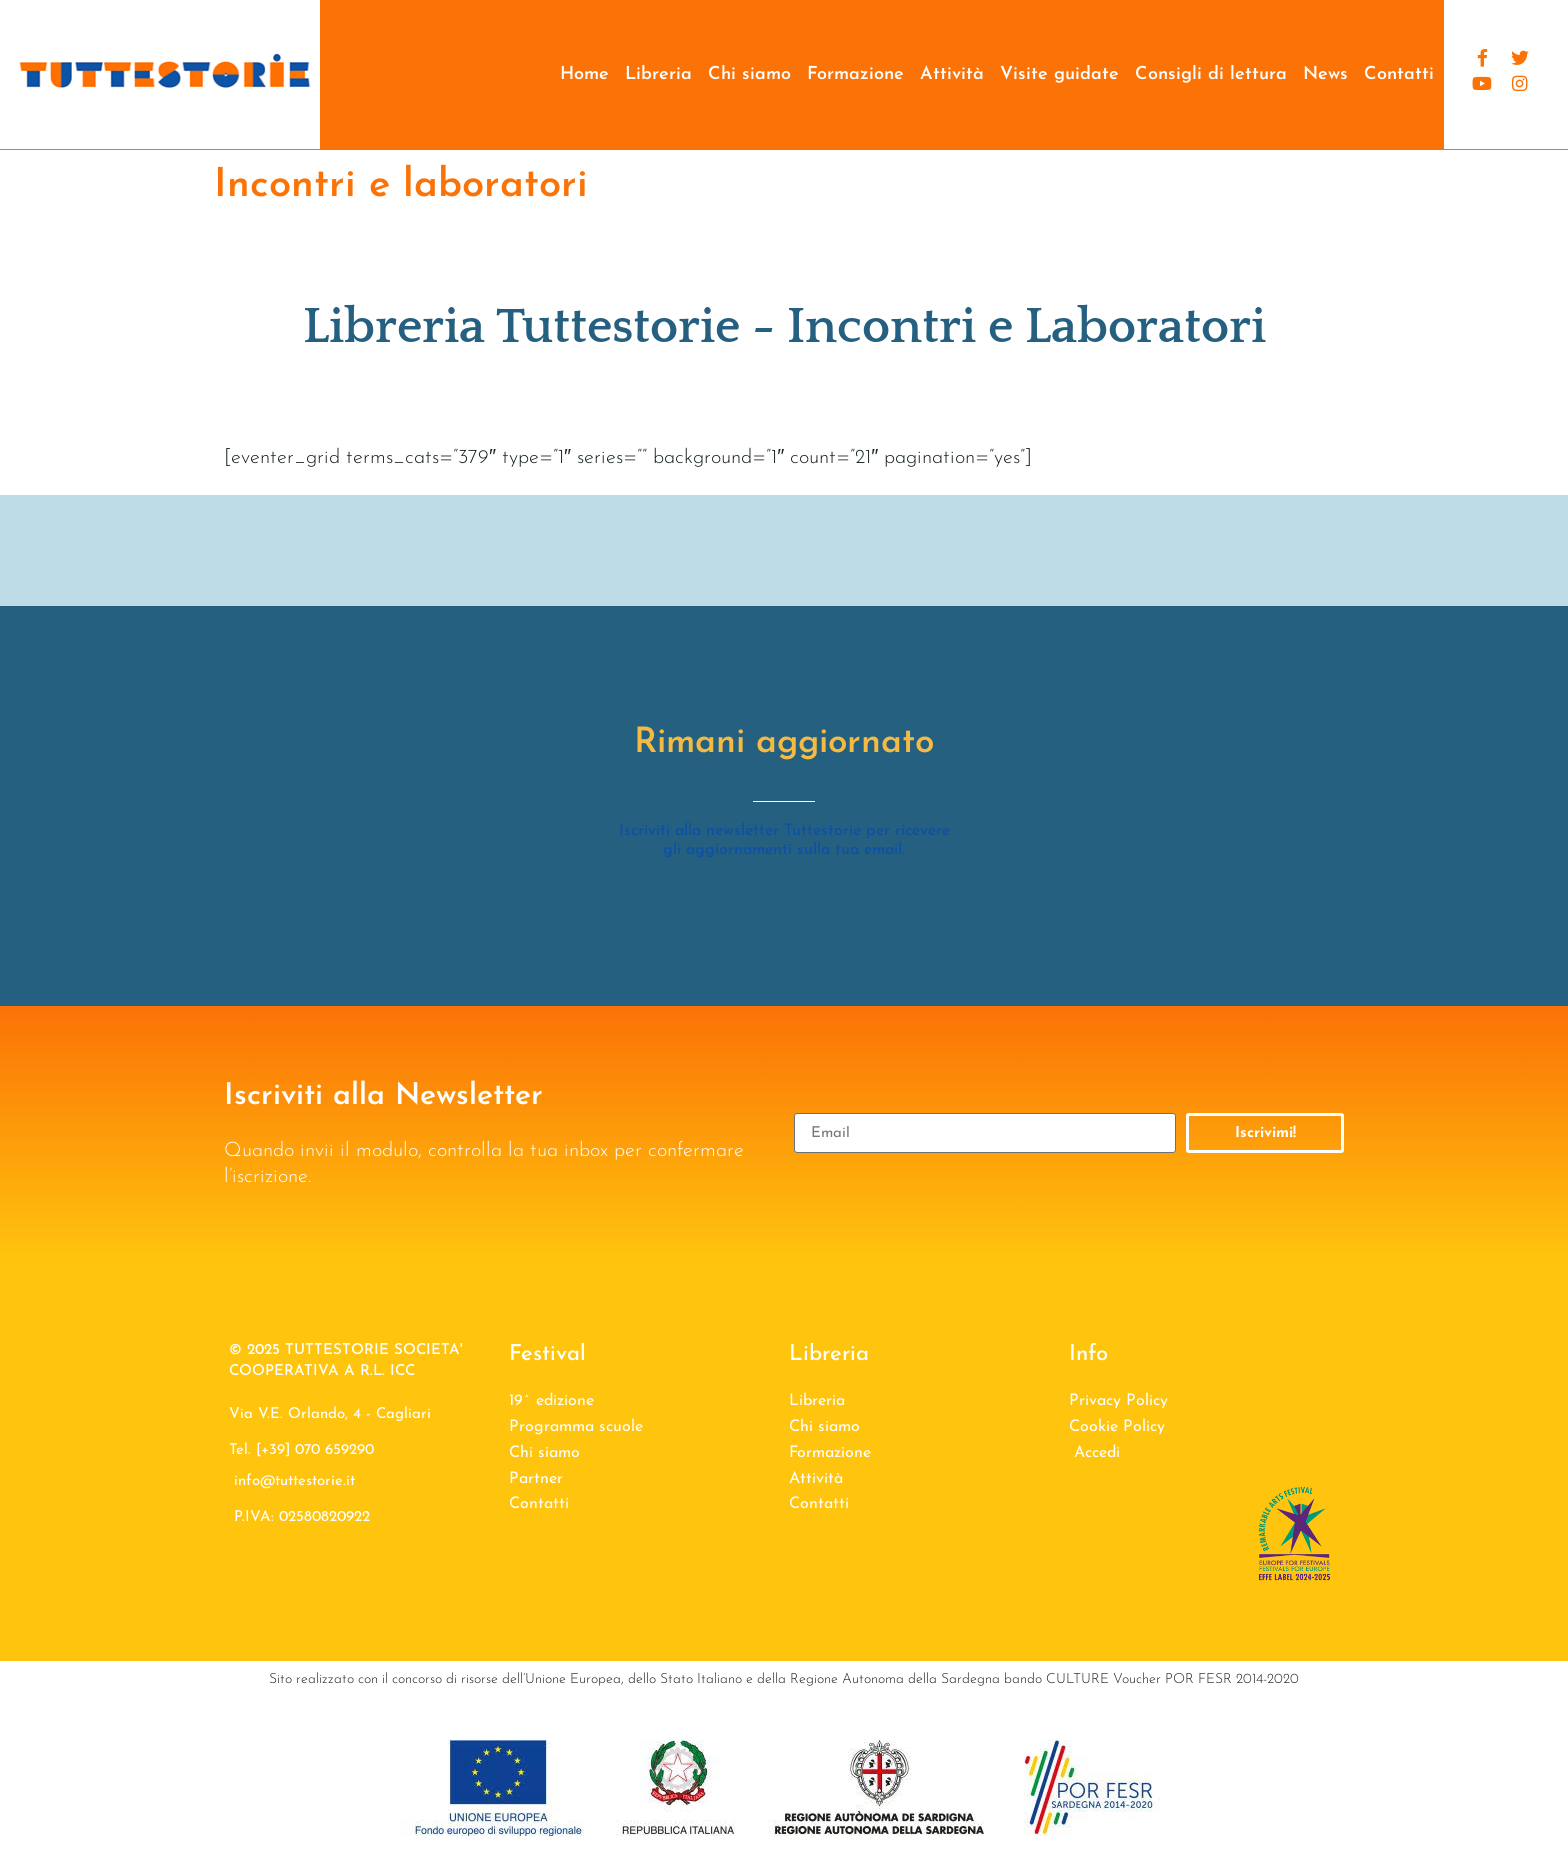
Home (584, 74)
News (1325, 74)
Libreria (658, 74)
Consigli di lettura (1211, 74)
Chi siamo (749, 74)
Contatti (1399, 74)
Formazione (855, 74)
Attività (952, 74)
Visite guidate (1059, 74)
